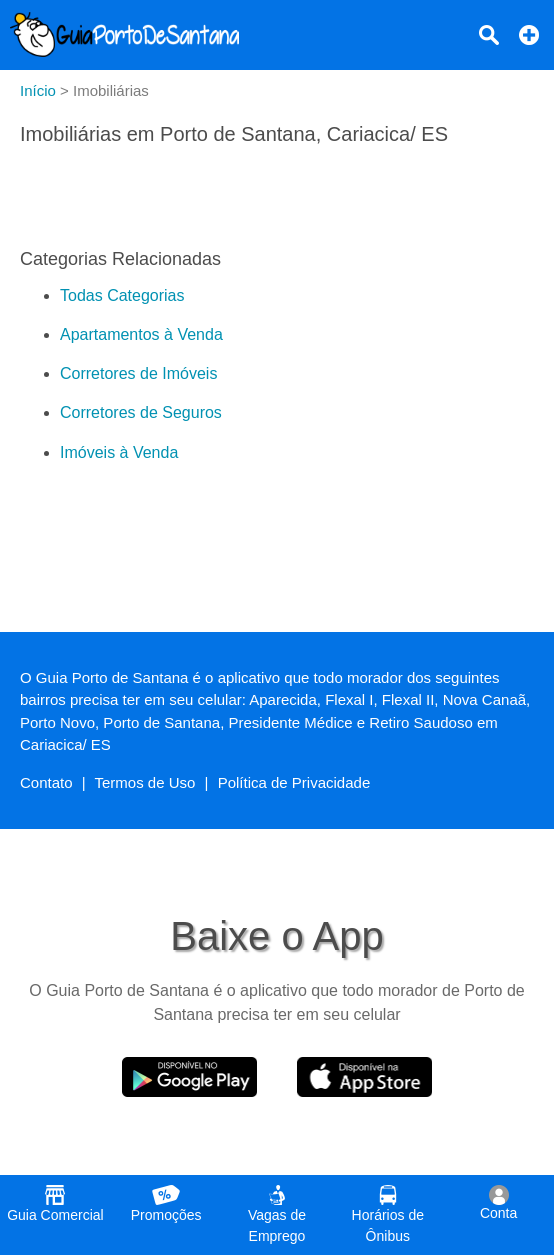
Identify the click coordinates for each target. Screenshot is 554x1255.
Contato (46, 782)
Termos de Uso (145, 782)
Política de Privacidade (294, 782)
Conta (498, 1203)
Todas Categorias (122, 295)
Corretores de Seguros (141, 412)
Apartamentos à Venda (141, 334)
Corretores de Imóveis (138, 373)
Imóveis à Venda (119, 452)
